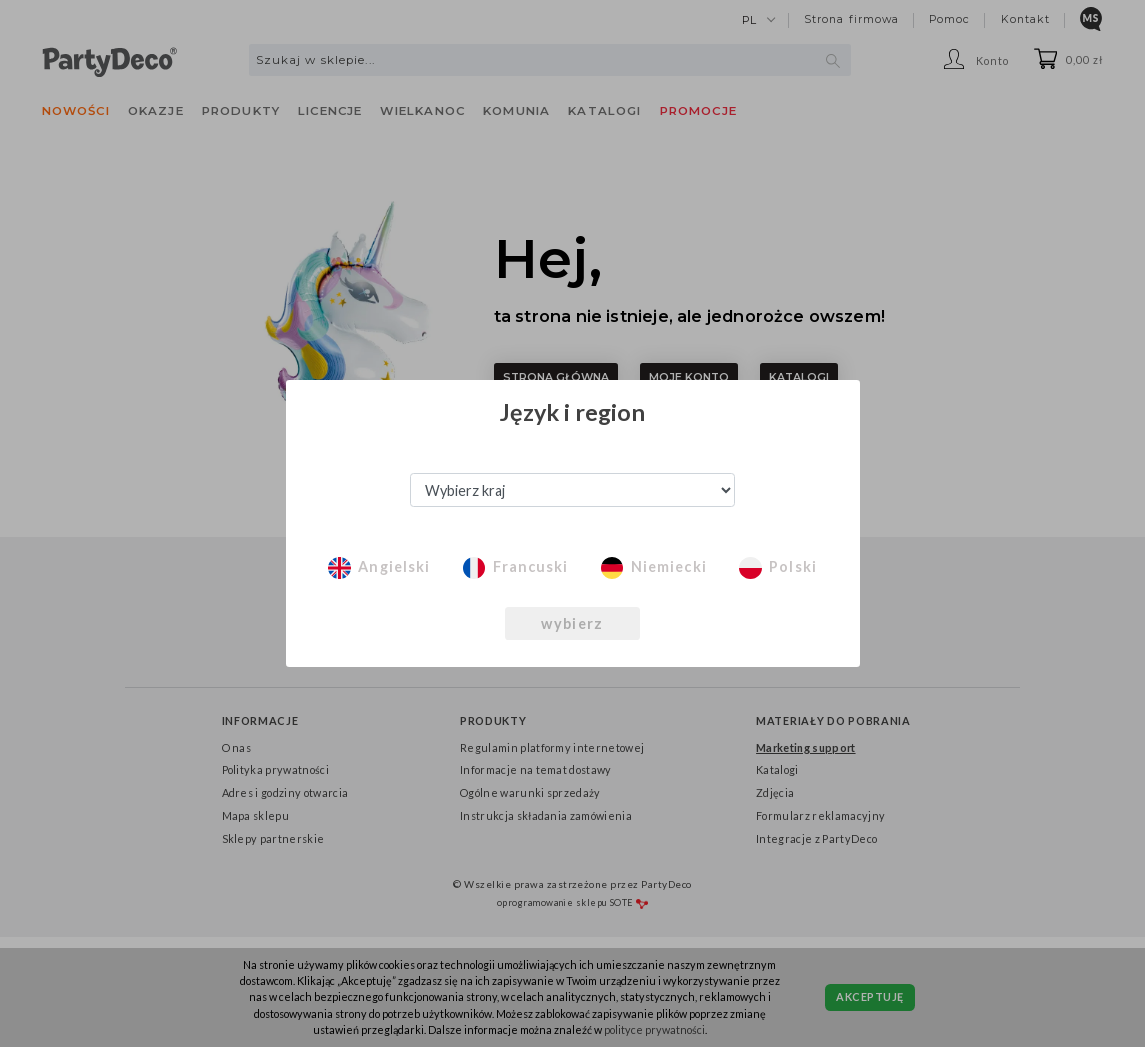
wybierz (572, 623)
